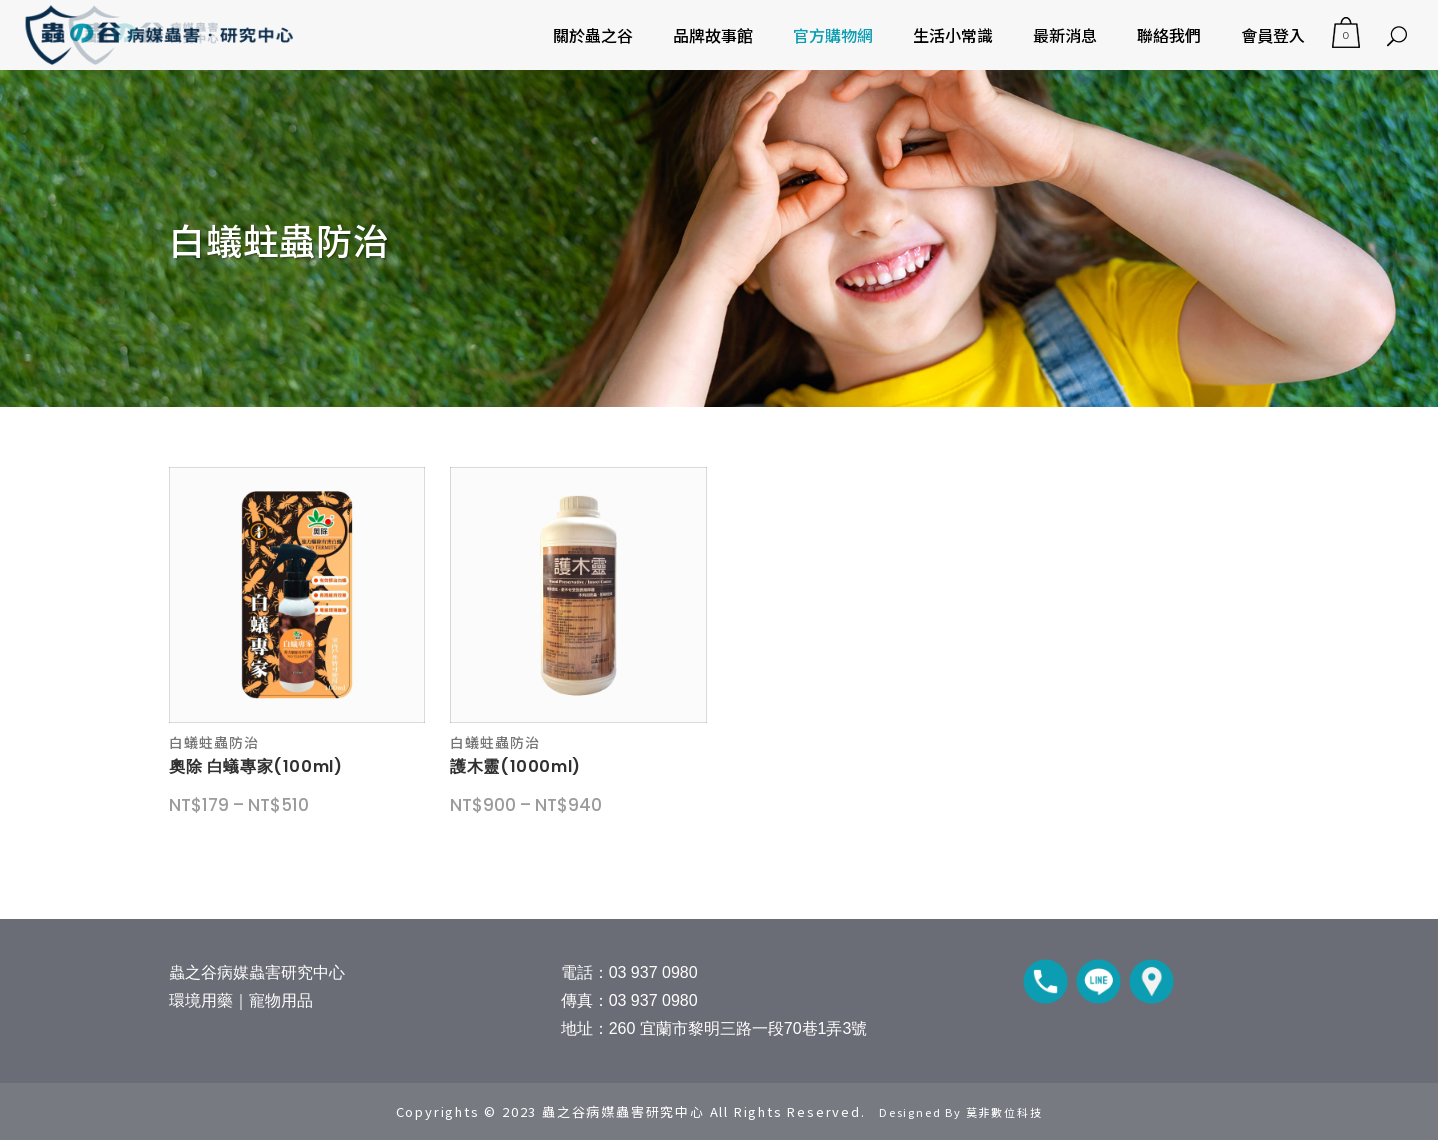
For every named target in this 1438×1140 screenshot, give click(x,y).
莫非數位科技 (1004, 1112)
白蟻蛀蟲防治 (214, 742)
